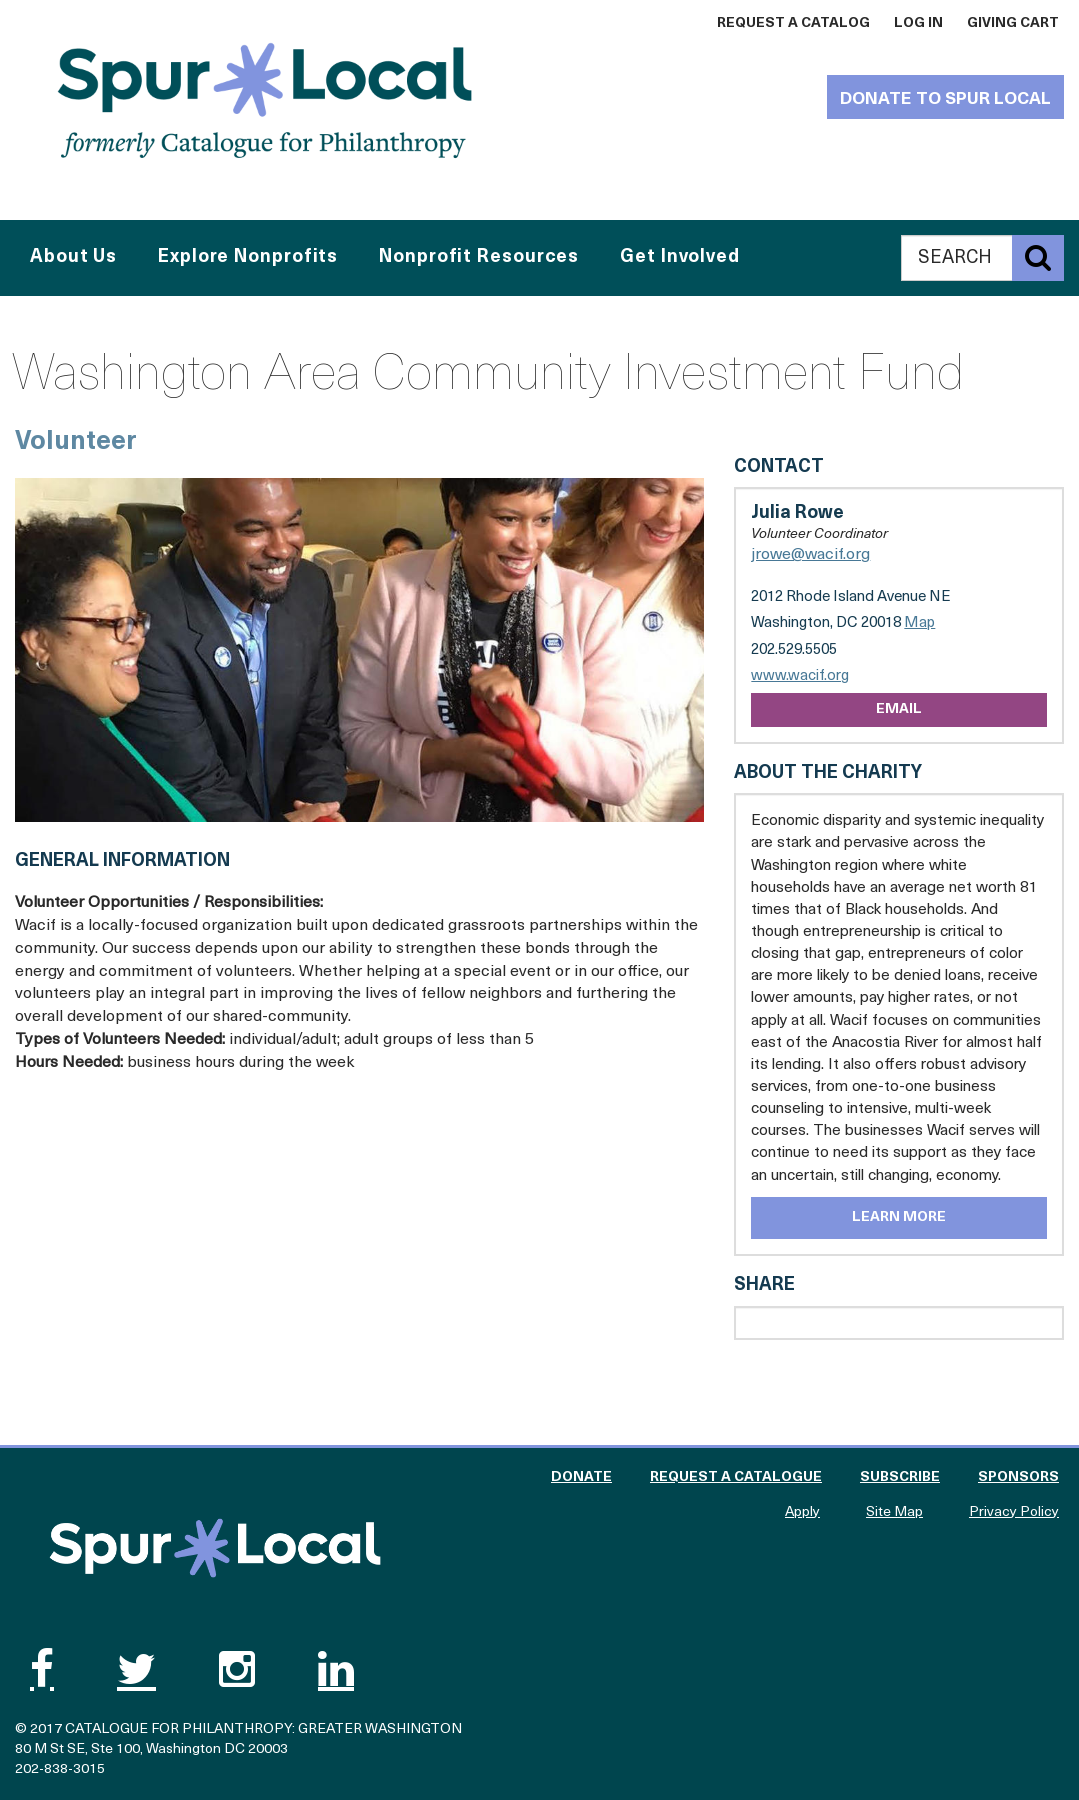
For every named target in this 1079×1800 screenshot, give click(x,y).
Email (899, 709)
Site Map (894, 1512)
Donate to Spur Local (945, 99)
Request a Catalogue (736, 1477)
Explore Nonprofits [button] (248, 257)
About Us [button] (73, 257)
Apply (802, 1512)
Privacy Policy (1014, 1512)
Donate (581, 1477)
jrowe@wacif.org (810, 555)
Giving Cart (1013, 23)
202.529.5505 (794, 650)
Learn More (899, 1217)
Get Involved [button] (680, 257)
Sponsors (1018, 1477)
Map (919, 623)
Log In (918, 23)
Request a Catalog (793, 23)
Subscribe (900, 1477)
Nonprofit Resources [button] (479, 257)
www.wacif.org (800, 676)
